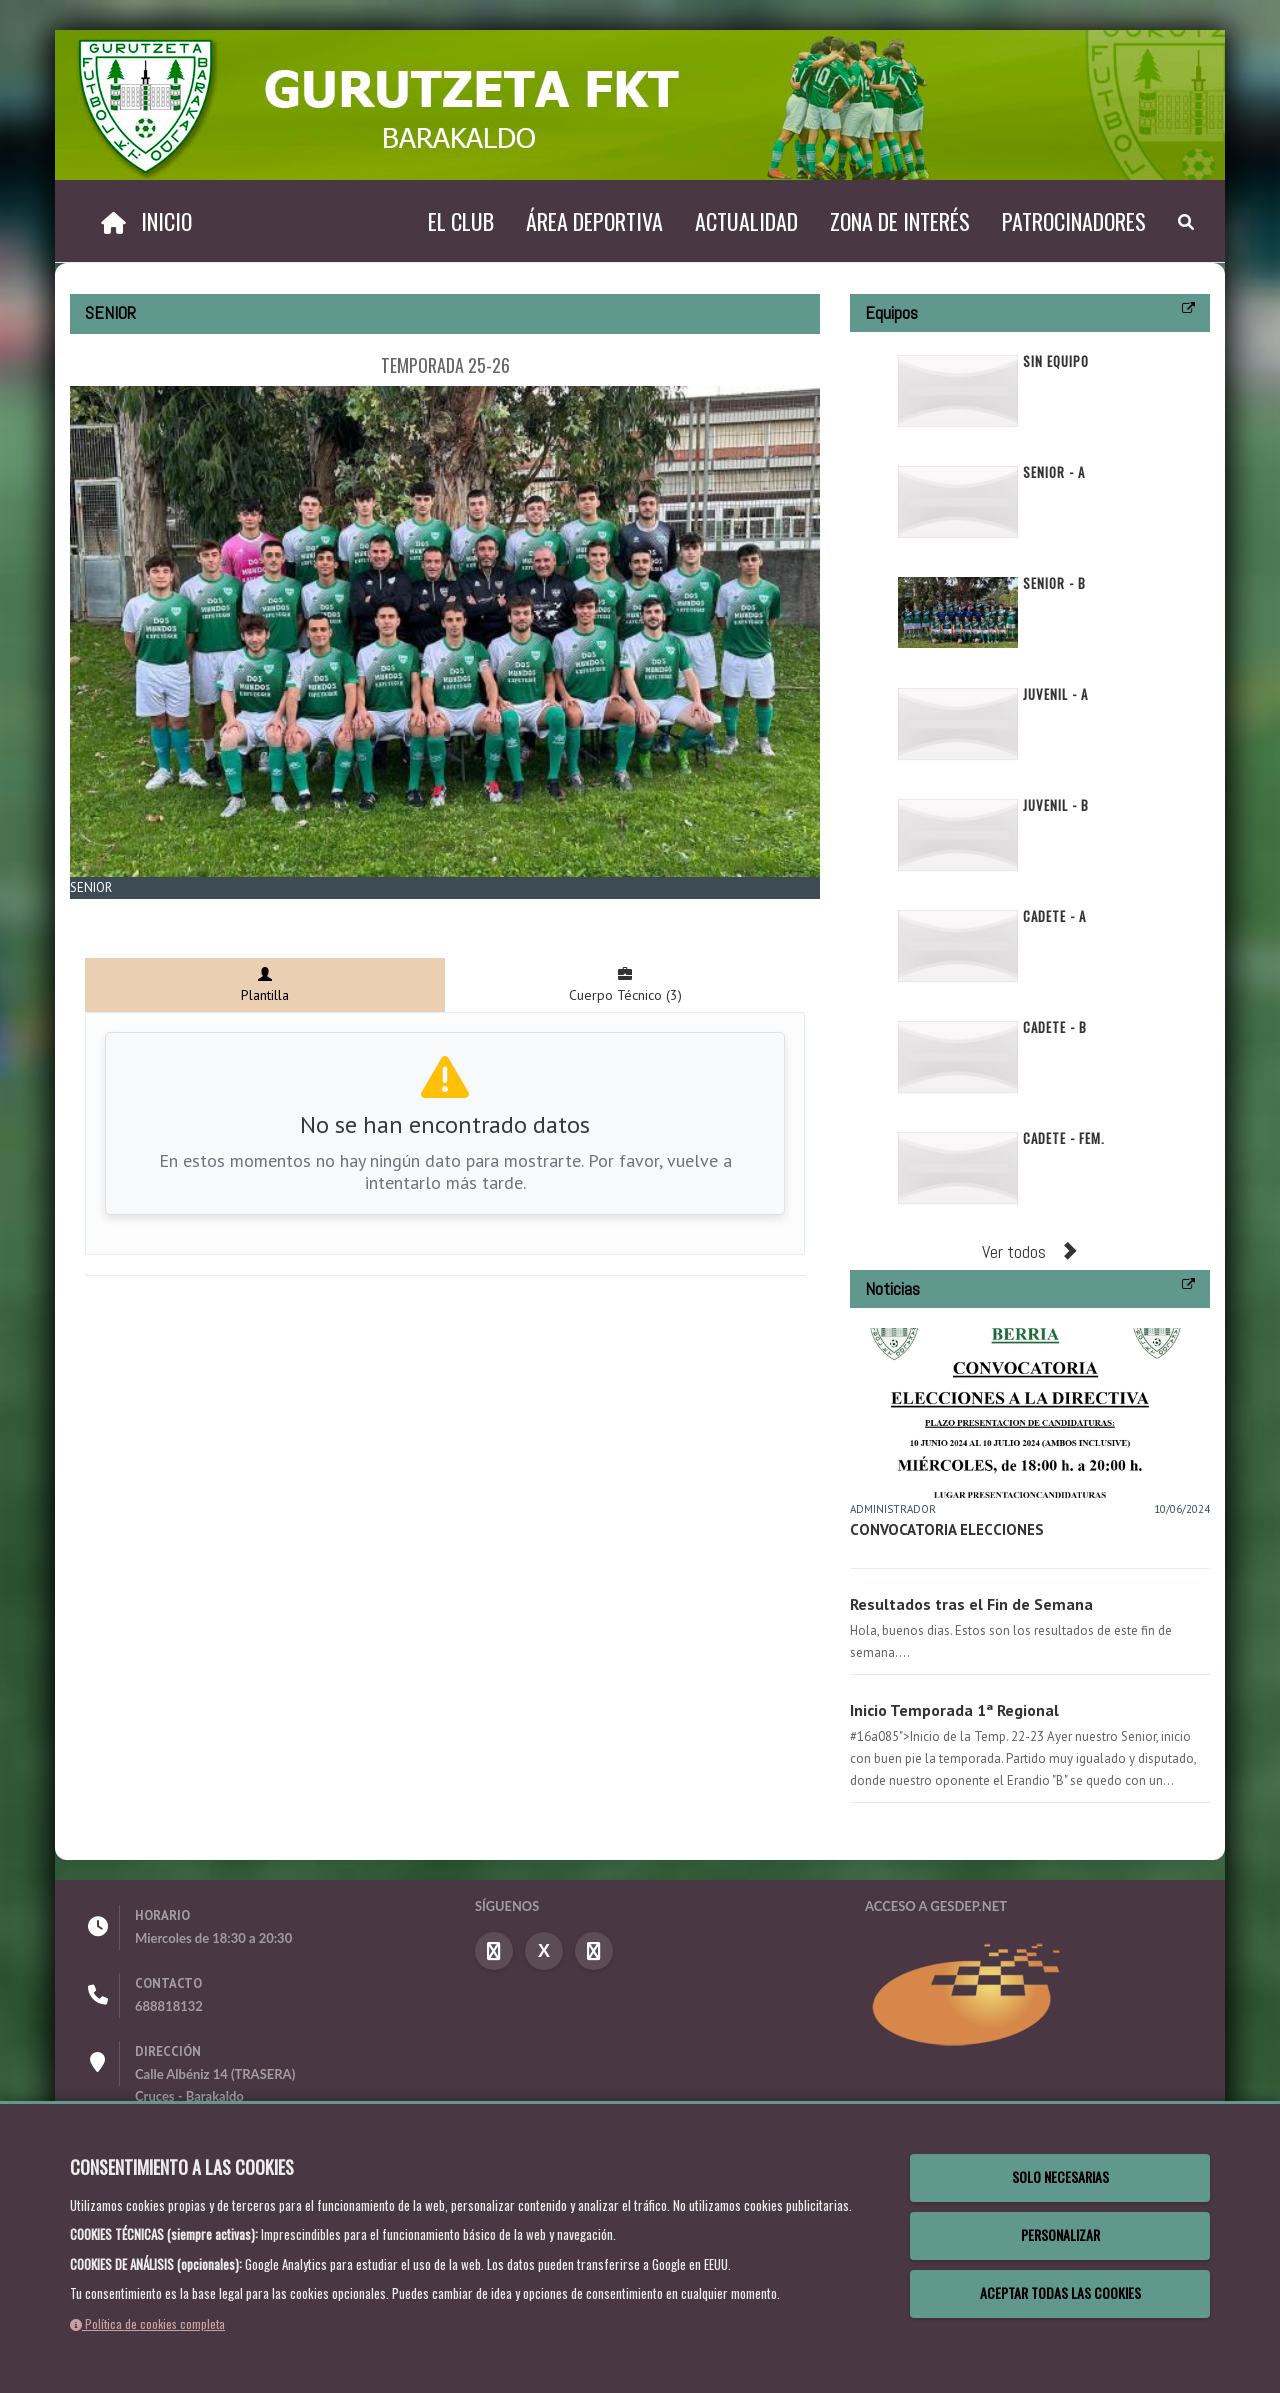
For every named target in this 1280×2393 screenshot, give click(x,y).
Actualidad (746, 221)
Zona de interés (900, 221)
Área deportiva (594, 221)
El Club (461, 221)
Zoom (100, 910)
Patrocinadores (1074, 221)
